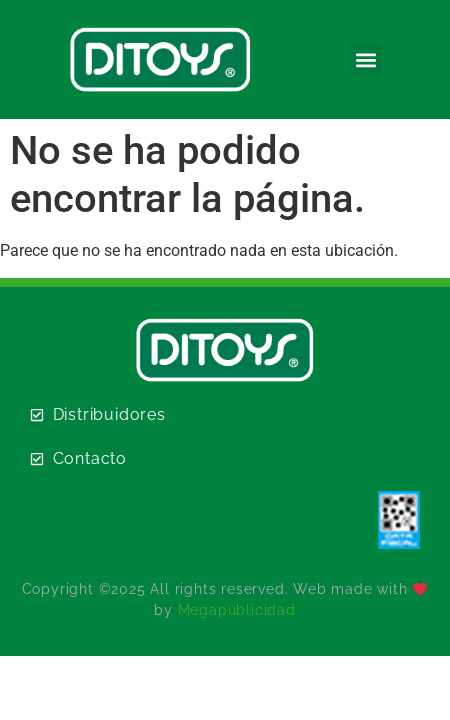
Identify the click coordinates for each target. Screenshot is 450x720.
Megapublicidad (237, 610)
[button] (365, 59)
